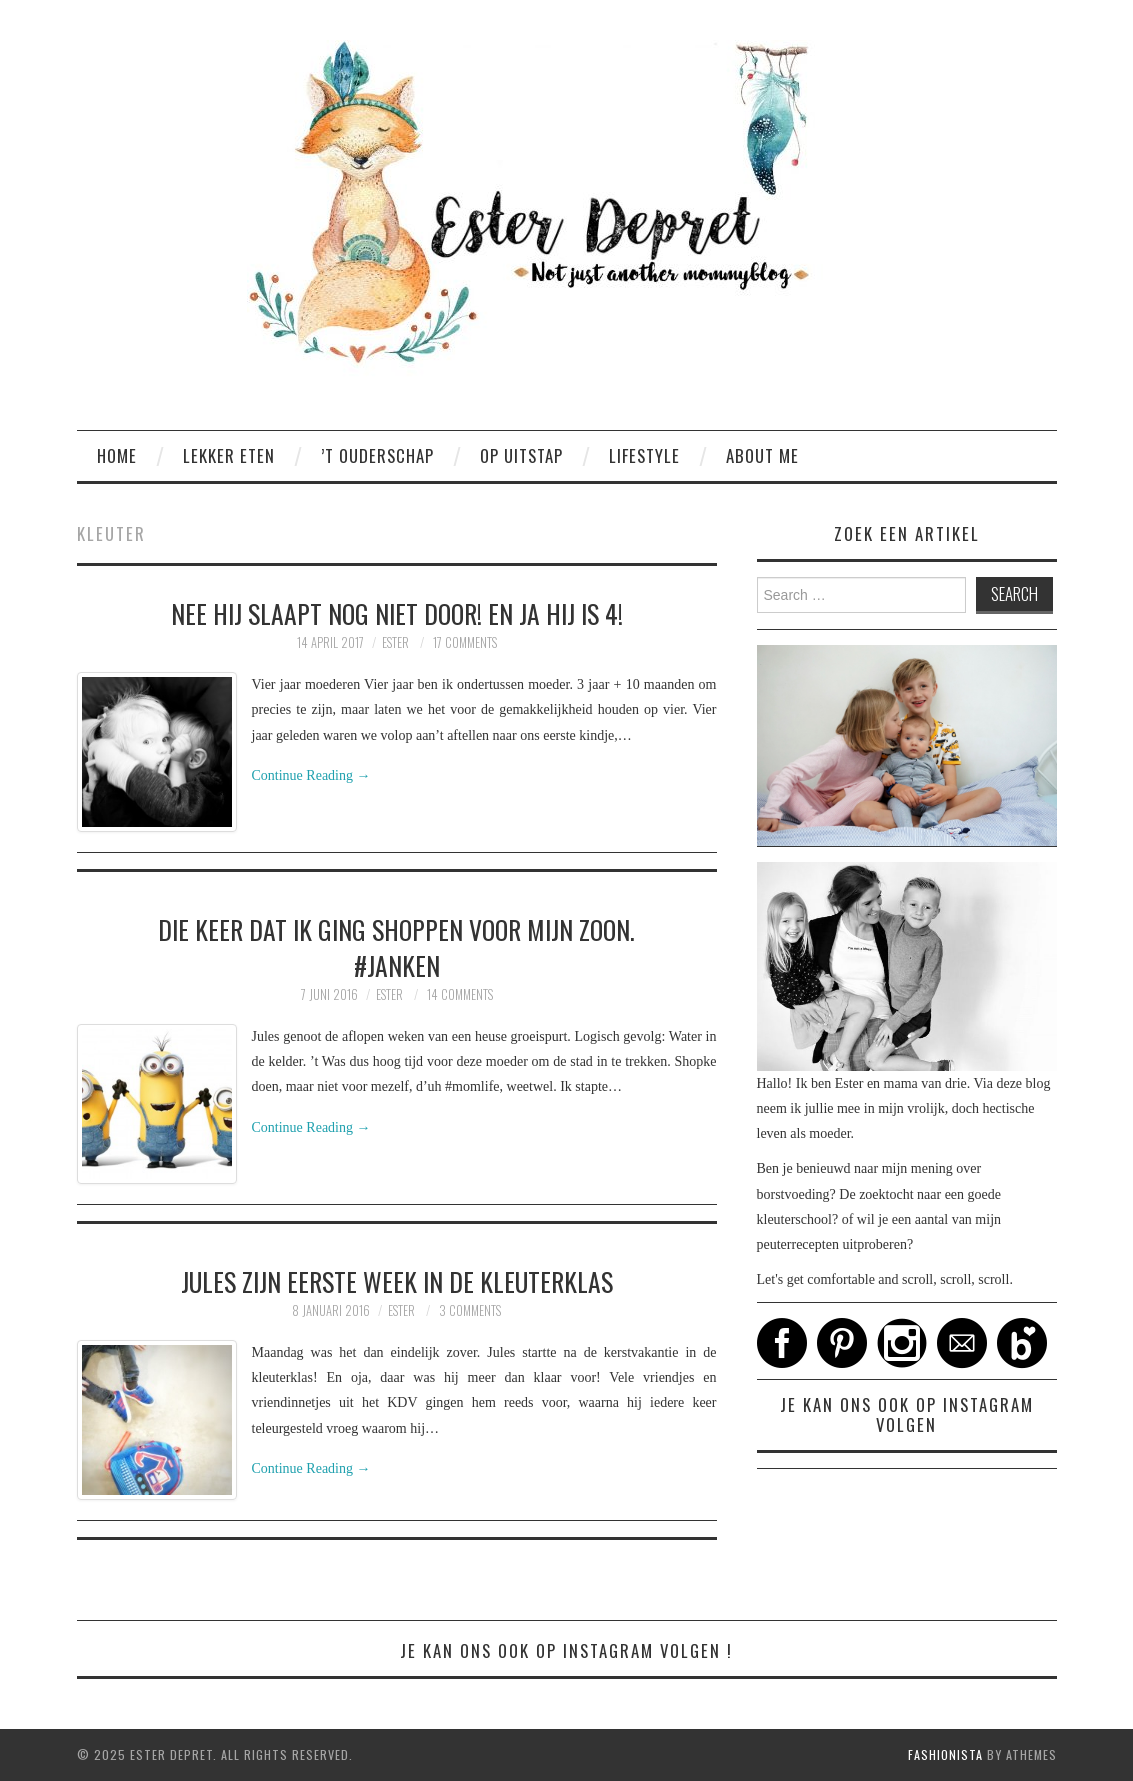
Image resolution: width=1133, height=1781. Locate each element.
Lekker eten (229, 455)
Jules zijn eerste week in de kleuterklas (397, 1281)
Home (117, 455)
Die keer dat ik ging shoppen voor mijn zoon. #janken (396, 947)
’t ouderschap (377, 455)
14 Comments (460, 994)
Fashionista (945, 1754)
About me (762, 455)
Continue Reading (311, 775)
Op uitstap (521, 455)
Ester (395, 642)
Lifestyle (644, 455)
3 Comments (470, 1310)
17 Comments (465, 642)
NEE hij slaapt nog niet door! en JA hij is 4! (397, 613)
